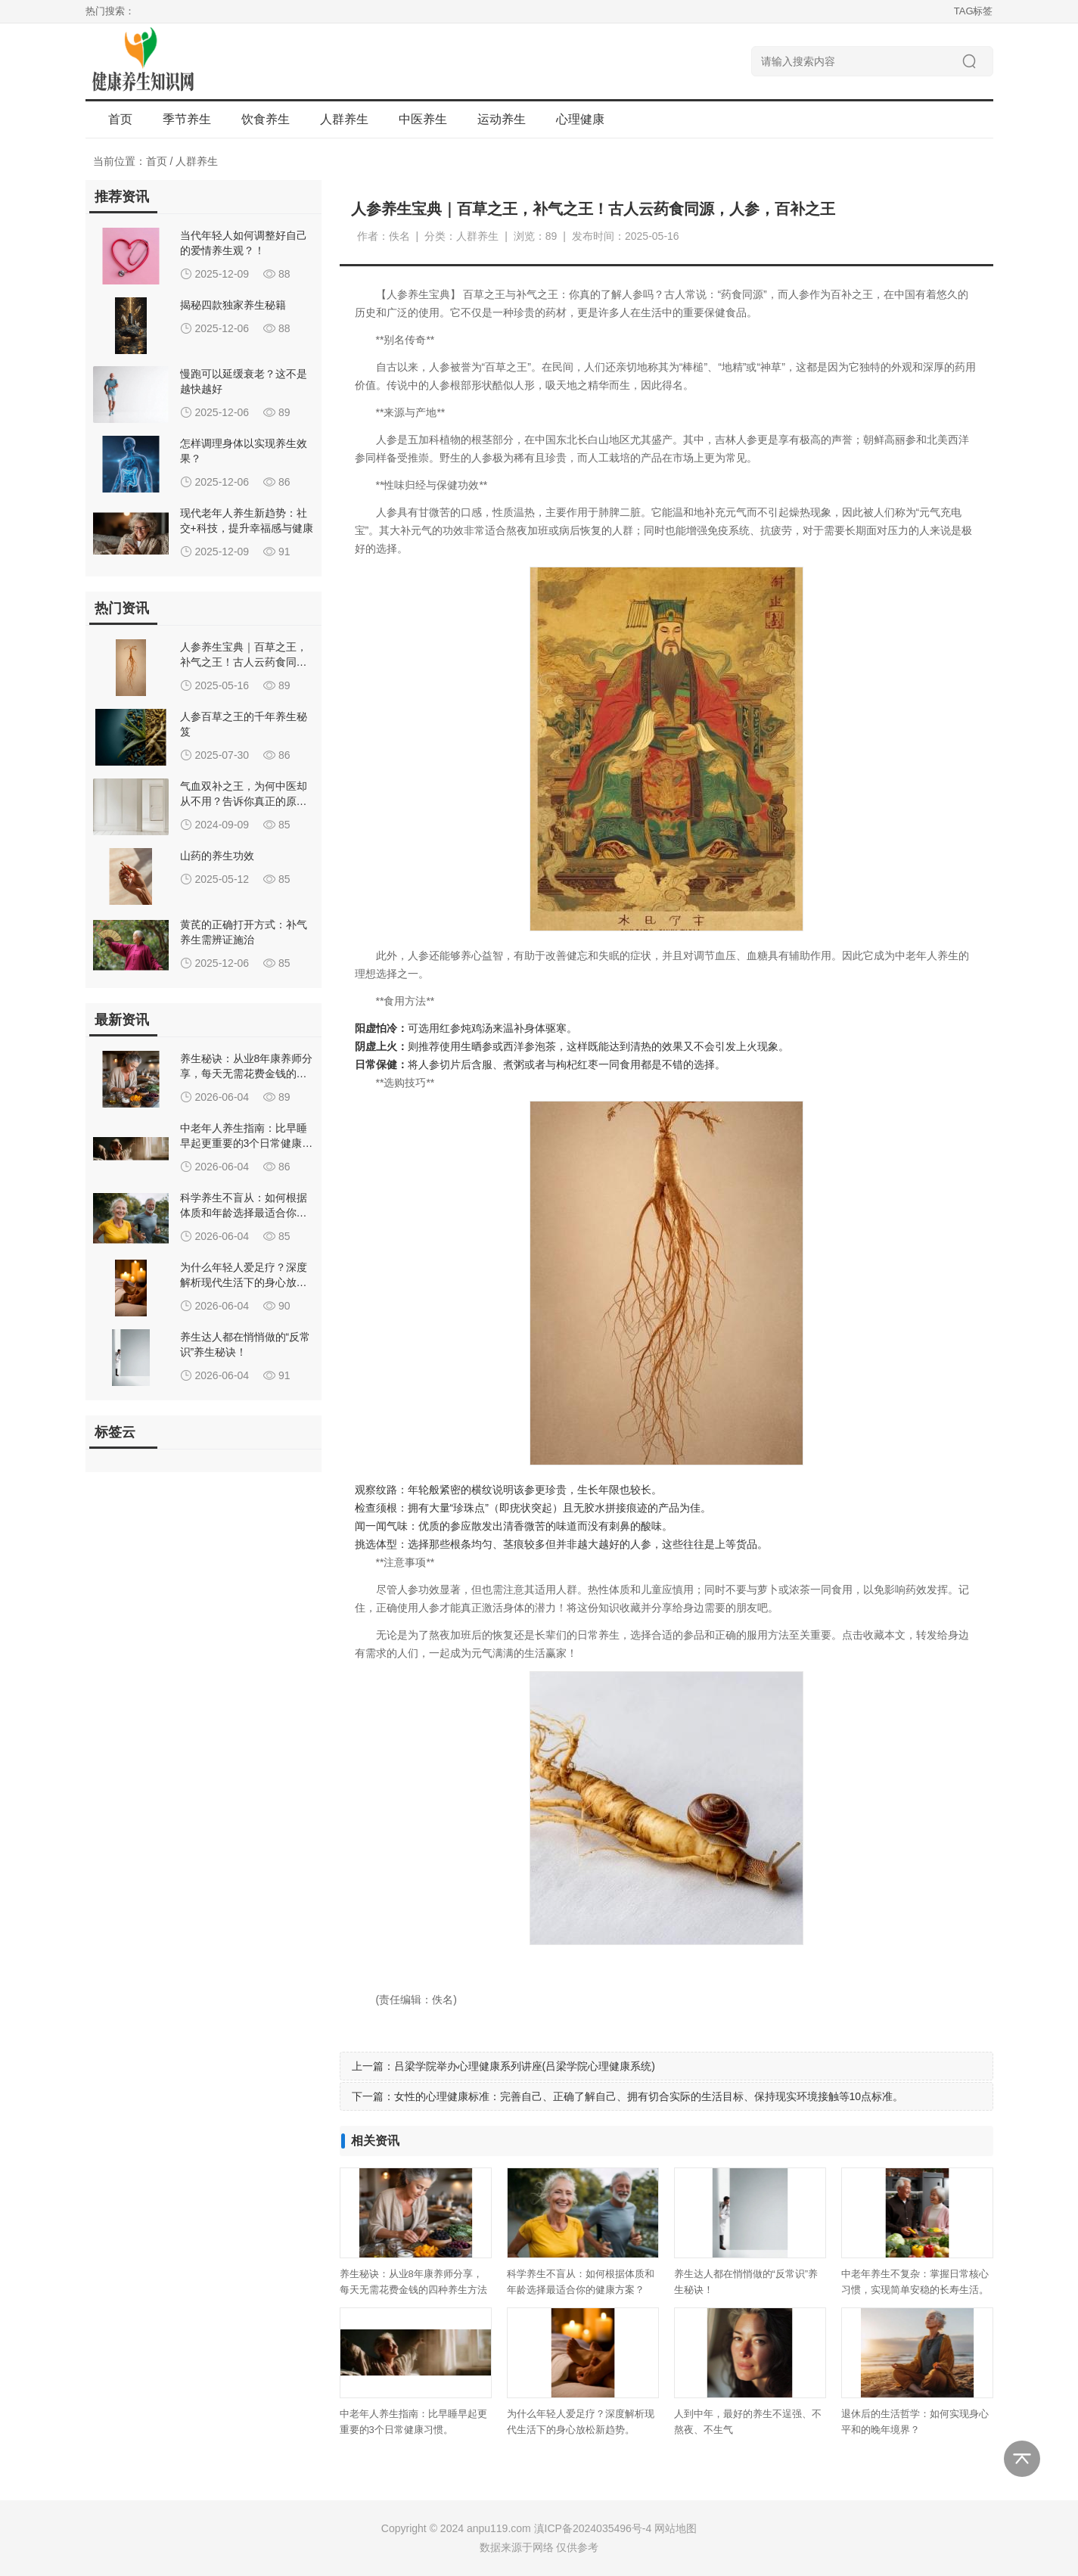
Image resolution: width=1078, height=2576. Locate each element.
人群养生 (197, 161)
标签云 (115, 1432)
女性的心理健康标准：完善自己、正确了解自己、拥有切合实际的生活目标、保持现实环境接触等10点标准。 (649, 2096)
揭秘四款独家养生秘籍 (233, 305)
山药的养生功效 (217, 856)
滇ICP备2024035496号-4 (593, 2528)
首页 (120, 119)
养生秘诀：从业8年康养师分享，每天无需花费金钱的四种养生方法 (246, 1073)
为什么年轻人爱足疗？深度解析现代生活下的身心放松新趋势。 (243, 1282)
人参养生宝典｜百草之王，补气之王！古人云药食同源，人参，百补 (243, 662)
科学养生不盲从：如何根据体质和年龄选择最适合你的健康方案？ (243, 1213)
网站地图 (675, 2528)
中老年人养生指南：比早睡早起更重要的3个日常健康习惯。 (246, 1143)
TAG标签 (973, 11)
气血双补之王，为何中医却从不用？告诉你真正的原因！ (243, 801)
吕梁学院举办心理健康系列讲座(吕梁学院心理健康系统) (524, 2066)
